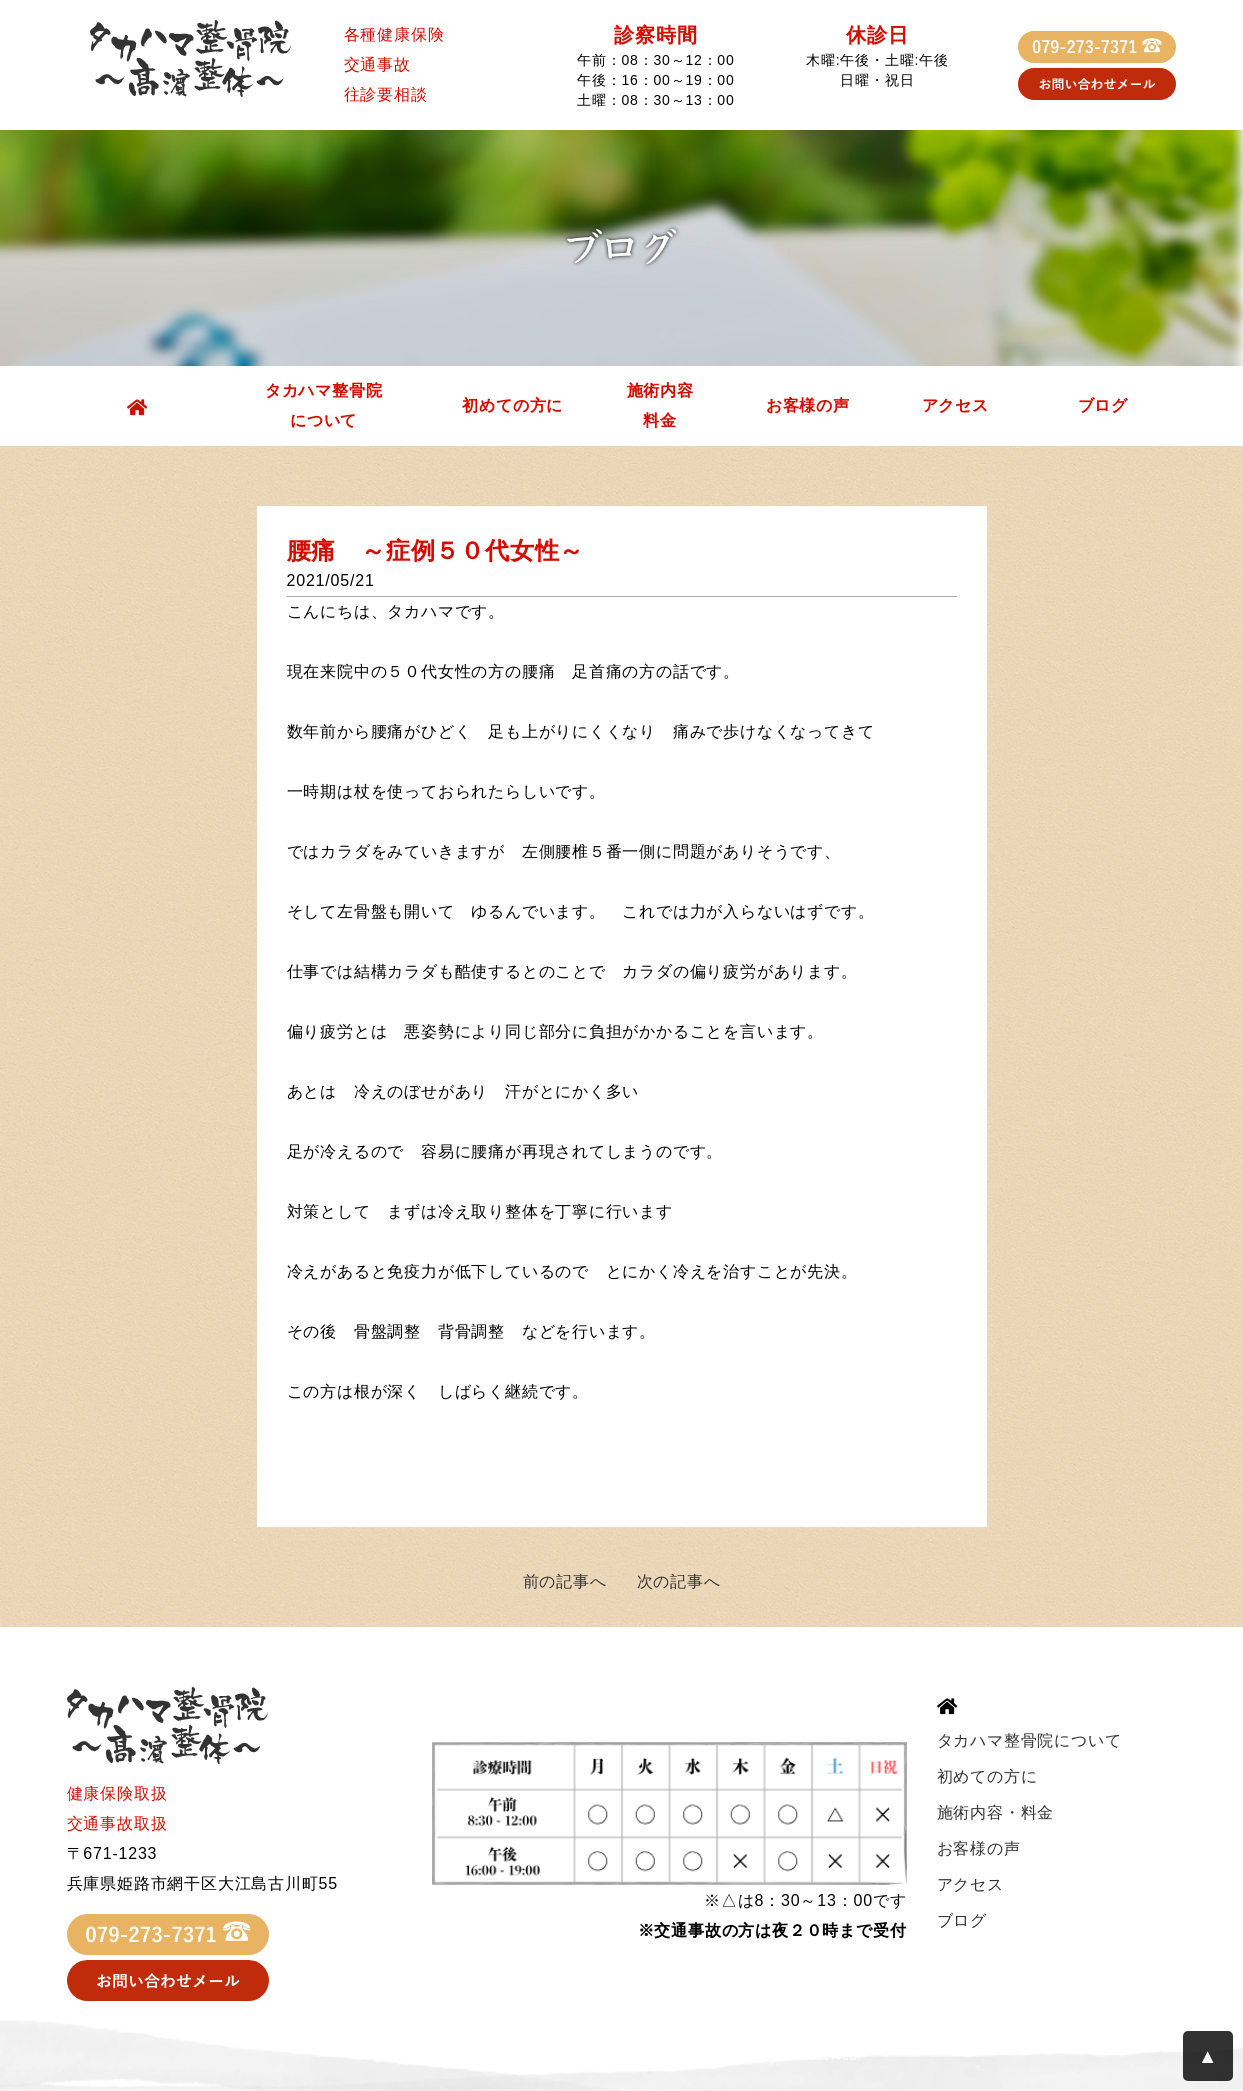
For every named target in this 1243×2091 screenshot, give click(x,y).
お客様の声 (808, 405)
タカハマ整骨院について (324, 405)
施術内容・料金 (996, 1812)
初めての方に (512, 405)
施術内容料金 (660, 405)
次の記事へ (679, 1581)
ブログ (1103, 405)
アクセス (955, 405)
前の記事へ (565, 1581)
